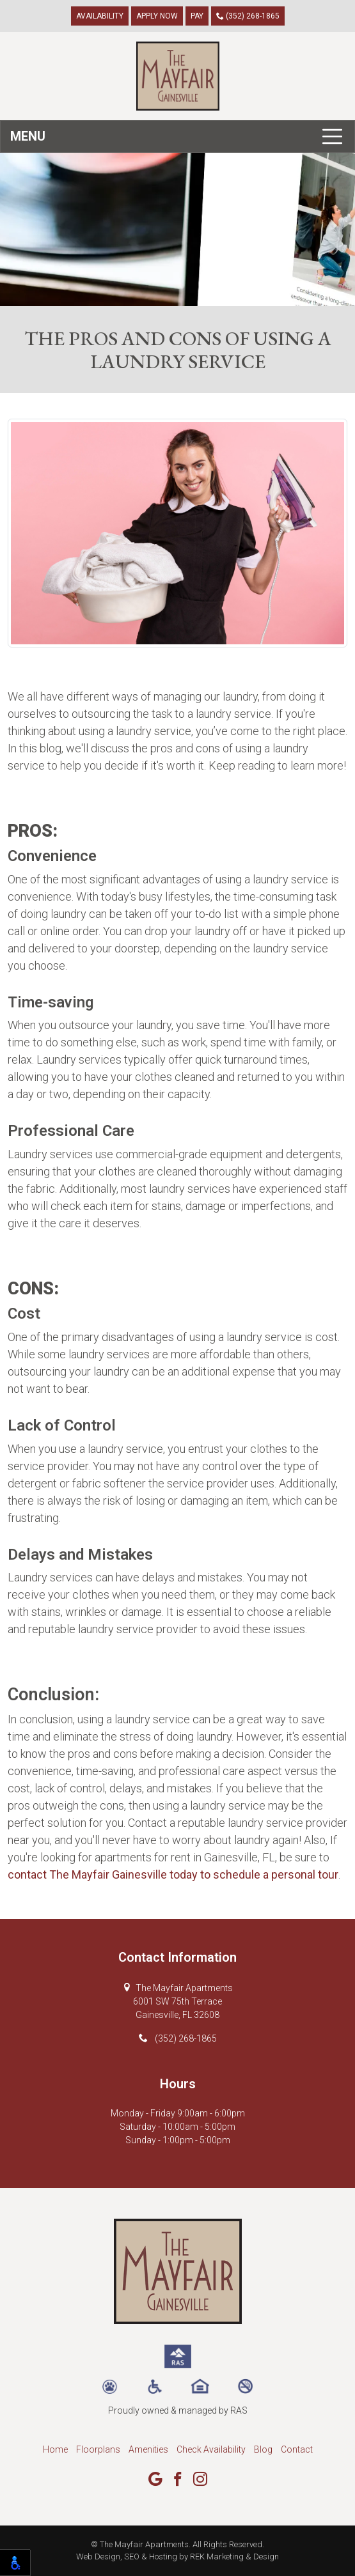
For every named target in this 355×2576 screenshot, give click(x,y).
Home (55, 2449)
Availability (99, 16)
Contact (297, 2449)
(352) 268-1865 (248, 16)
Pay (197, 16)
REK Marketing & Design (234, 2556)
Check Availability (211, 2449)
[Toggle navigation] (177, 136)
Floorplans (98, 2449)
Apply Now (157, 16)
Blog (263, 2449)
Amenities (148, 2449)
